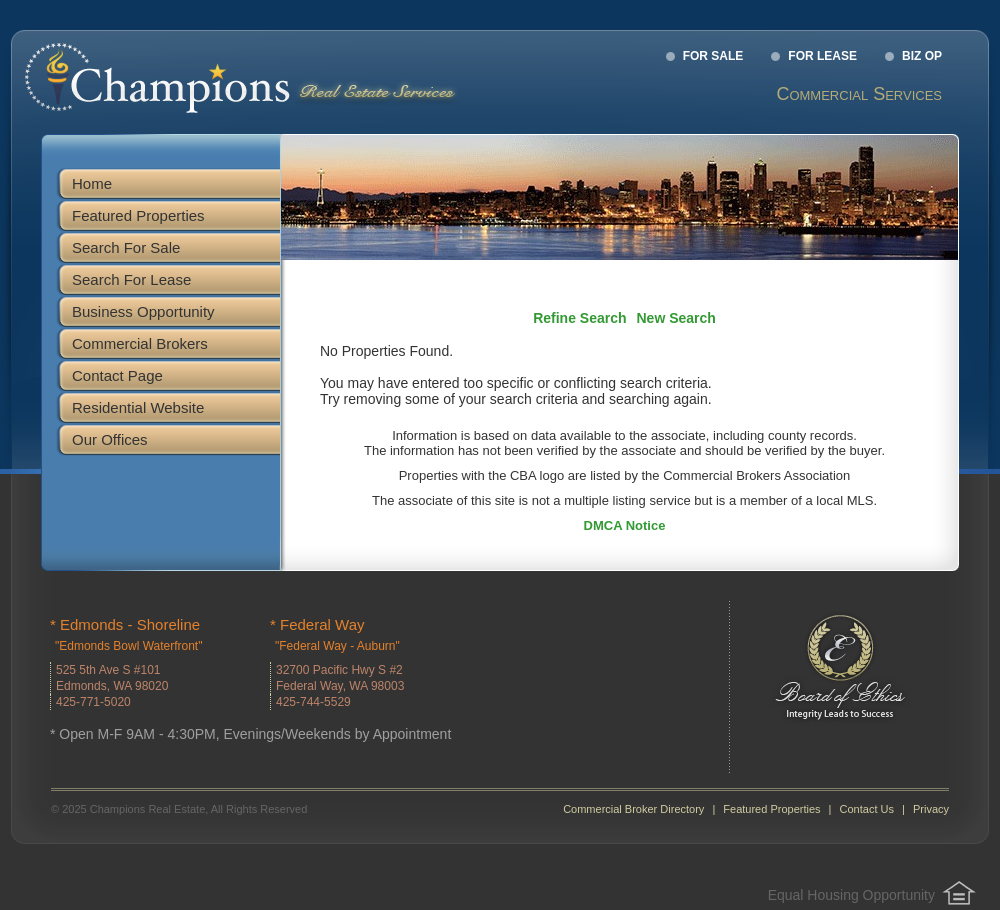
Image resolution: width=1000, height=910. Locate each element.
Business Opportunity (143, 311)
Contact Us (867, 809)
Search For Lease (131, 279)
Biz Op (922, 56)
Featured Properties (138, 215)
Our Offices (110, 439)
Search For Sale (126, 247)
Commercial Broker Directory (633, 809)
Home (92, 183)
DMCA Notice (625, 525)
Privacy (931, 809)
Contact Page (117, 375)
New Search (676, 318)
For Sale (713, 56)
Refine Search (579, 318)
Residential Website (138, 407)
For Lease (822, 56)
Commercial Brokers (140, 343)
